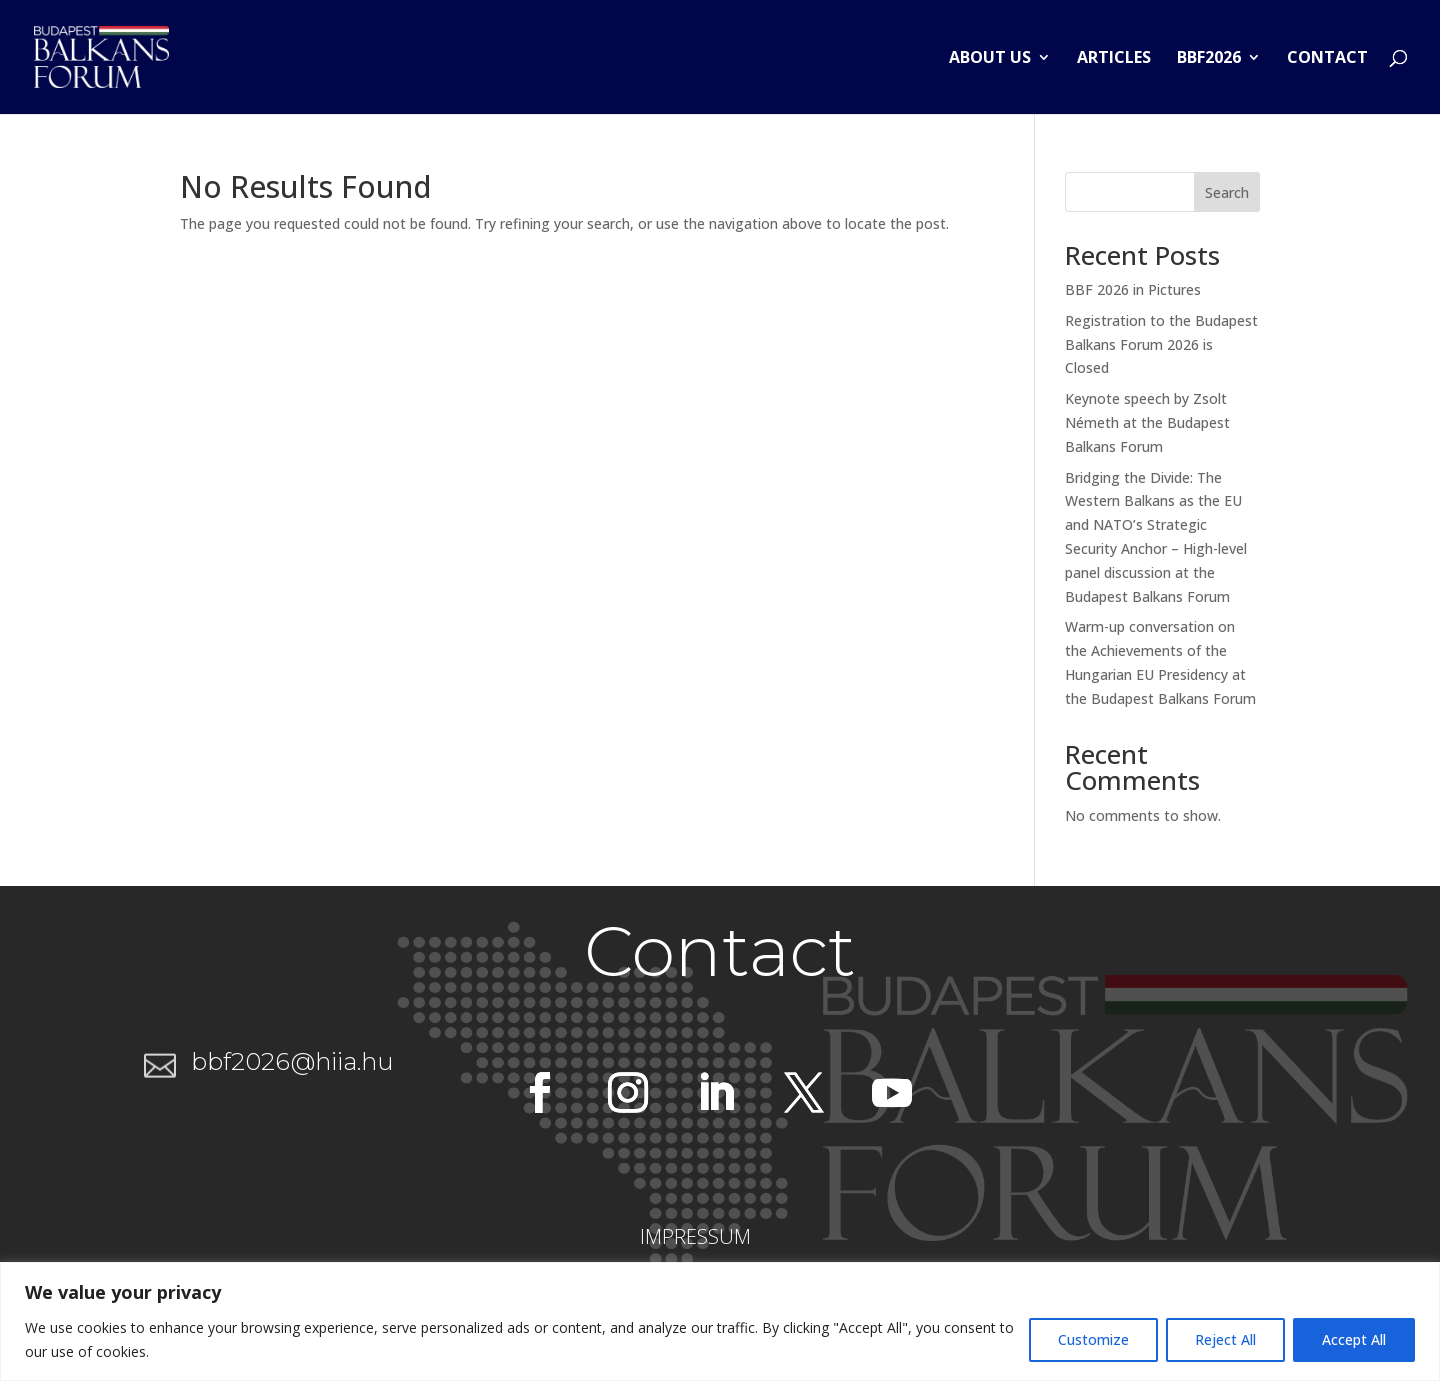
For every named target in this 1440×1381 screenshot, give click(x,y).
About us (990, 59)
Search (1227, 192)
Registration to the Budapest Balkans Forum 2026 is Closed (1161, 344)
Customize (1093, 1339)
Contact (1327, 59)
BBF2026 (1209, 59)
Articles (1114, 59)
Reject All (1225, 1339)
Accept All (1354, 1339)
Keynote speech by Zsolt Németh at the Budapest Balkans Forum (1147, 422)
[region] (720, 1321)
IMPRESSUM (695, 1236)
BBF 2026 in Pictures (1133, 289)
